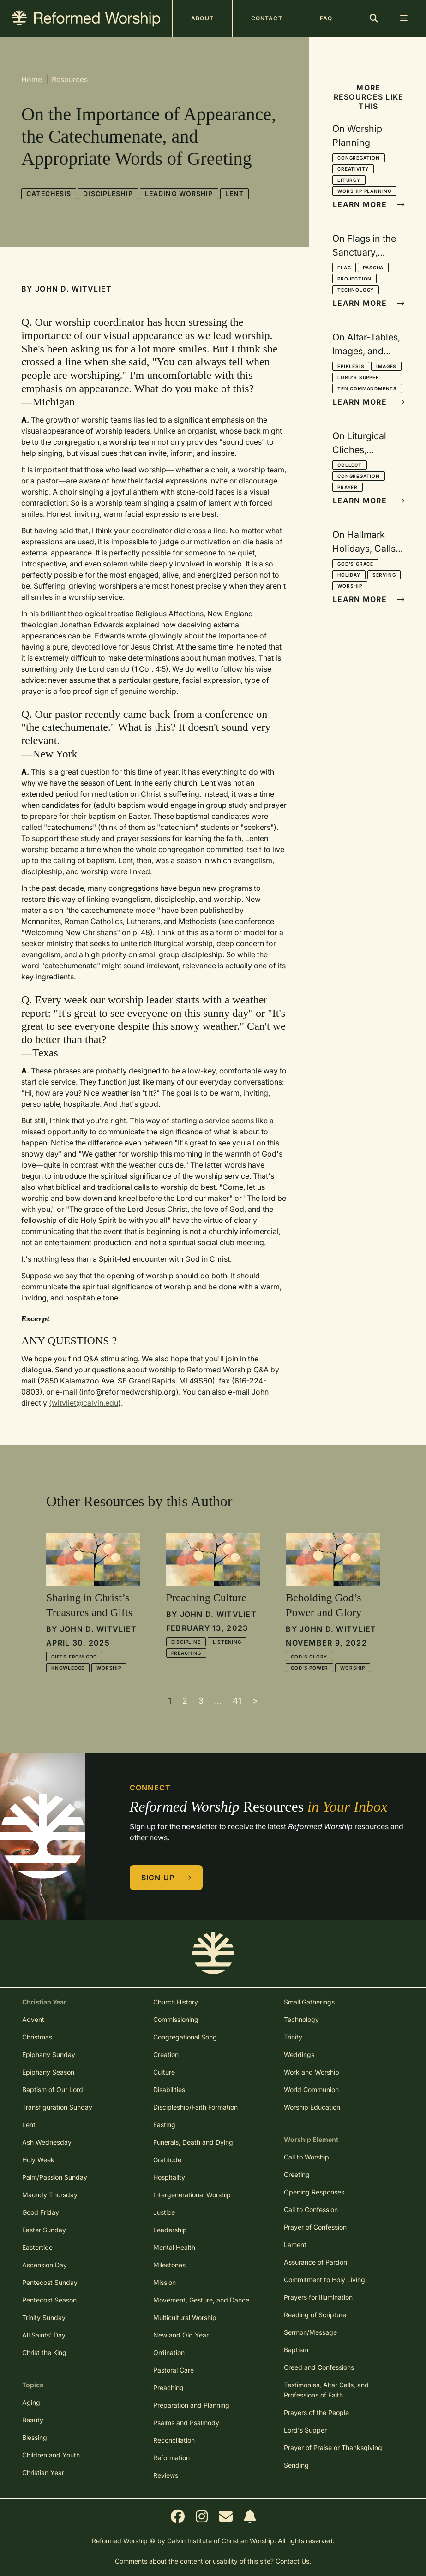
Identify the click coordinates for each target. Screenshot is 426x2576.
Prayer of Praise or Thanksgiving (333, 2447)
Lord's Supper (358, 377)
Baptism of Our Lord (52, 2089)
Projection (354, 278)
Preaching (186, 1653)
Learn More (369, 204)
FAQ (326, 18)
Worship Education (312, 2107)
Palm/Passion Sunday (54, 2177)
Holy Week (38, 2160)
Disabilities (169, 2089)
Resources (70, 79)
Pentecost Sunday (50, 2282)
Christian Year (43, 2472)
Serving (384, 575)
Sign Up (166, 1877)
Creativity (353, 169)
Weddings (299, 2054)
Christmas (37, 2037)
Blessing (34, 2437)
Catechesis (48, 193)
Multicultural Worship (184, 2317)
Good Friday (40, 2212)
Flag (344, 267)
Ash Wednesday (47, 2142)
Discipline (186, 1642)
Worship (349, 586)
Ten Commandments (367, 388)
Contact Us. (293, 2561)
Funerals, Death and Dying (193, 2142)
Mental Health (174, 2247)
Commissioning (175, 2019)
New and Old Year (181, 2335)
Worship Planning (364, 191)
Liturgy (348, 180)
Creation (166, 2054)
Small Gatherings (309, 2002)
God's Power (309, 1667)
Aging (31, 2402)
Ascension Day (44, 2265)
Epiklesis (350, 366)
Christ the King (44, 2352)
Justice (164, 2212)
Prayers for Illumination (318, 2297)
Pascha (373, 267)
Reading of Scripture (315, 2315)
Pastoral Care (173, 2370)
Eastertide (37, 2247)
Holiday (348, 575)
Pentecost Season (49, 2300)
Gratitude (167, 2160)
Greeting (297, 2174)
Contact (266, 18)
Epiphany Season (48, 2072)
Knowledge (67, 1667)
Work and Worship (311, 2072)
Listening (227, 1642)
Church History (175, 2002)
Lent (234, 193)
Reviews (165, 2475)
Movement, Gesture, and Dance (201, 2300)
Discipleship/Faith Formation (195, 2107)
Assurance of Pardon (315, 2262)
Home (31, 79)
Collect (349, 465)
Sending (296, 2465)
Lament (295, 2244)
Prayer (347, 487)
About (202, 18)
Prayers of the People (316, 2412)
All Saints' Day (44, 2335)
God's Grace (355, 563)
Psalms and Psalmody (186, 2423)
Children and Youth (51, 2455)
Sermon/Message (310, 2332)
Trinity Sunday (44, 2317)
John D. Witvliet (73, 288)
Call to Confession (311, 2209)
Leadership (170, 2230)
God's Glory (309, 1656)
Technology (355, 289)
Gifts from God (74, 1656)
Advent (33, 2019)
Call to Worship (306, 2157)
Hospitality (169, 2177)
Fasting (164, 2125)
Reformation (171, 2458)
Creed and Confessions (319, 2367)
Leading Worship (179, 193)
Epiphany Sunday (48, 2054)
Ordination (169, 2352)
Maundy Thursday (50, 2195)
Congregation (358, 158)
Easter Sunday (44, 2230)
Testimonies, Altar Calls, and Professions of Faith (326, 2390)
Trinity (293, 2037)
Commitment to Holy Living (324, 2280)
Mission (164, 2282)
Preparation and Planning (191, 2405)
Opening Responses (314, 2192)
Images (386, 366)
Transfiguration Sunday (57, 2107)
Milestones (169, 2265)
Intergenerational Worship (192, 2195)
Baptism (296, 2350)
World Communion (311, 2089)
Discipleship (107, 193)
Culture (164, 2072)
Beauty (32, 2420)
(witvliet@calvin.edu (83, 1402)
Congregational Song (185, 2037)
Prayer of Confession (315, 2227)
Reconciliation (174, 2440)
